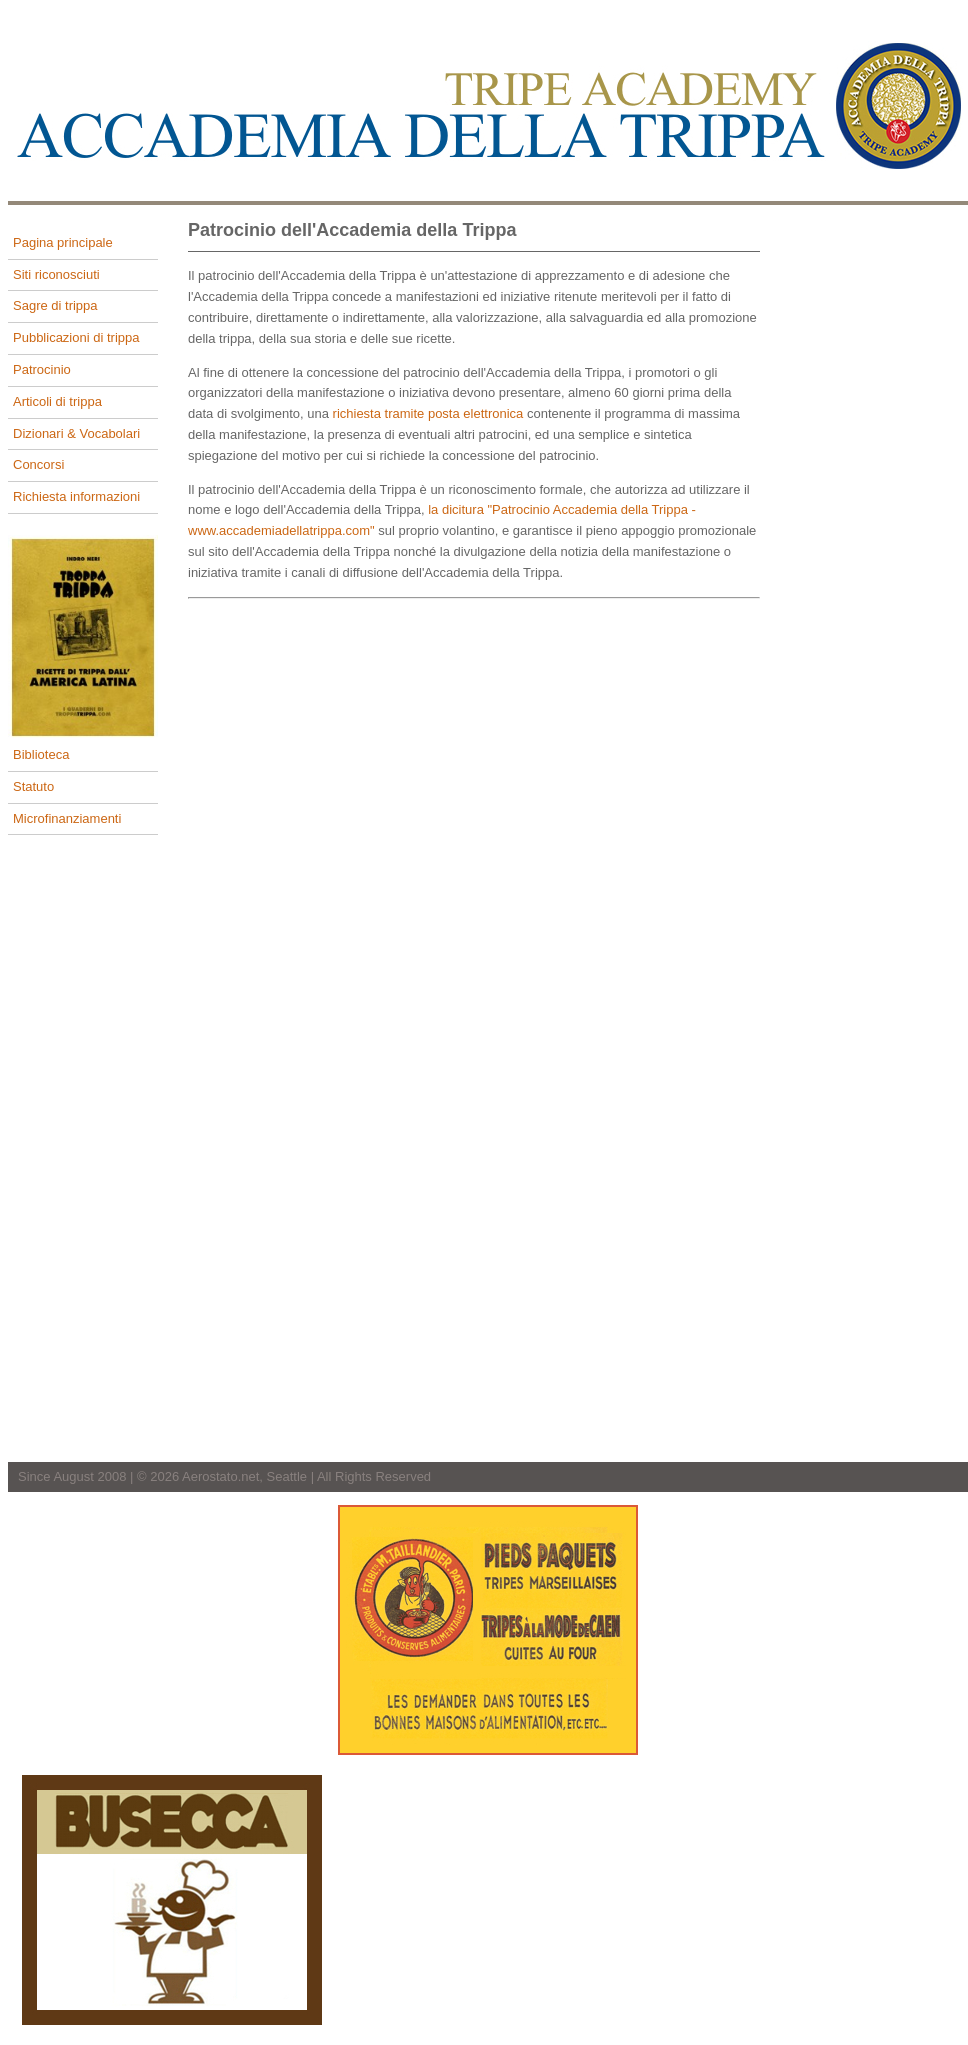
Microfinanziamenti (67, 818)
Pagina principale (63, 242)
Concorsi (38, 464)
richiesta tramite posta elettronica (428, 413)
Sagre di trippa (55, 305)
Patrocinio (42, 369)
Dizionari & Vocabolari (76, 433)
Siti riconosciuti (56, 274)
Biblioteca (41, 754)
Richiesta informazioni (76, 496)
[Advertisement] (888, 528)
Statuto (33, 786)
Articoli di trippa (57, 401)
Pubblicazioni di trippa (76, 337)
